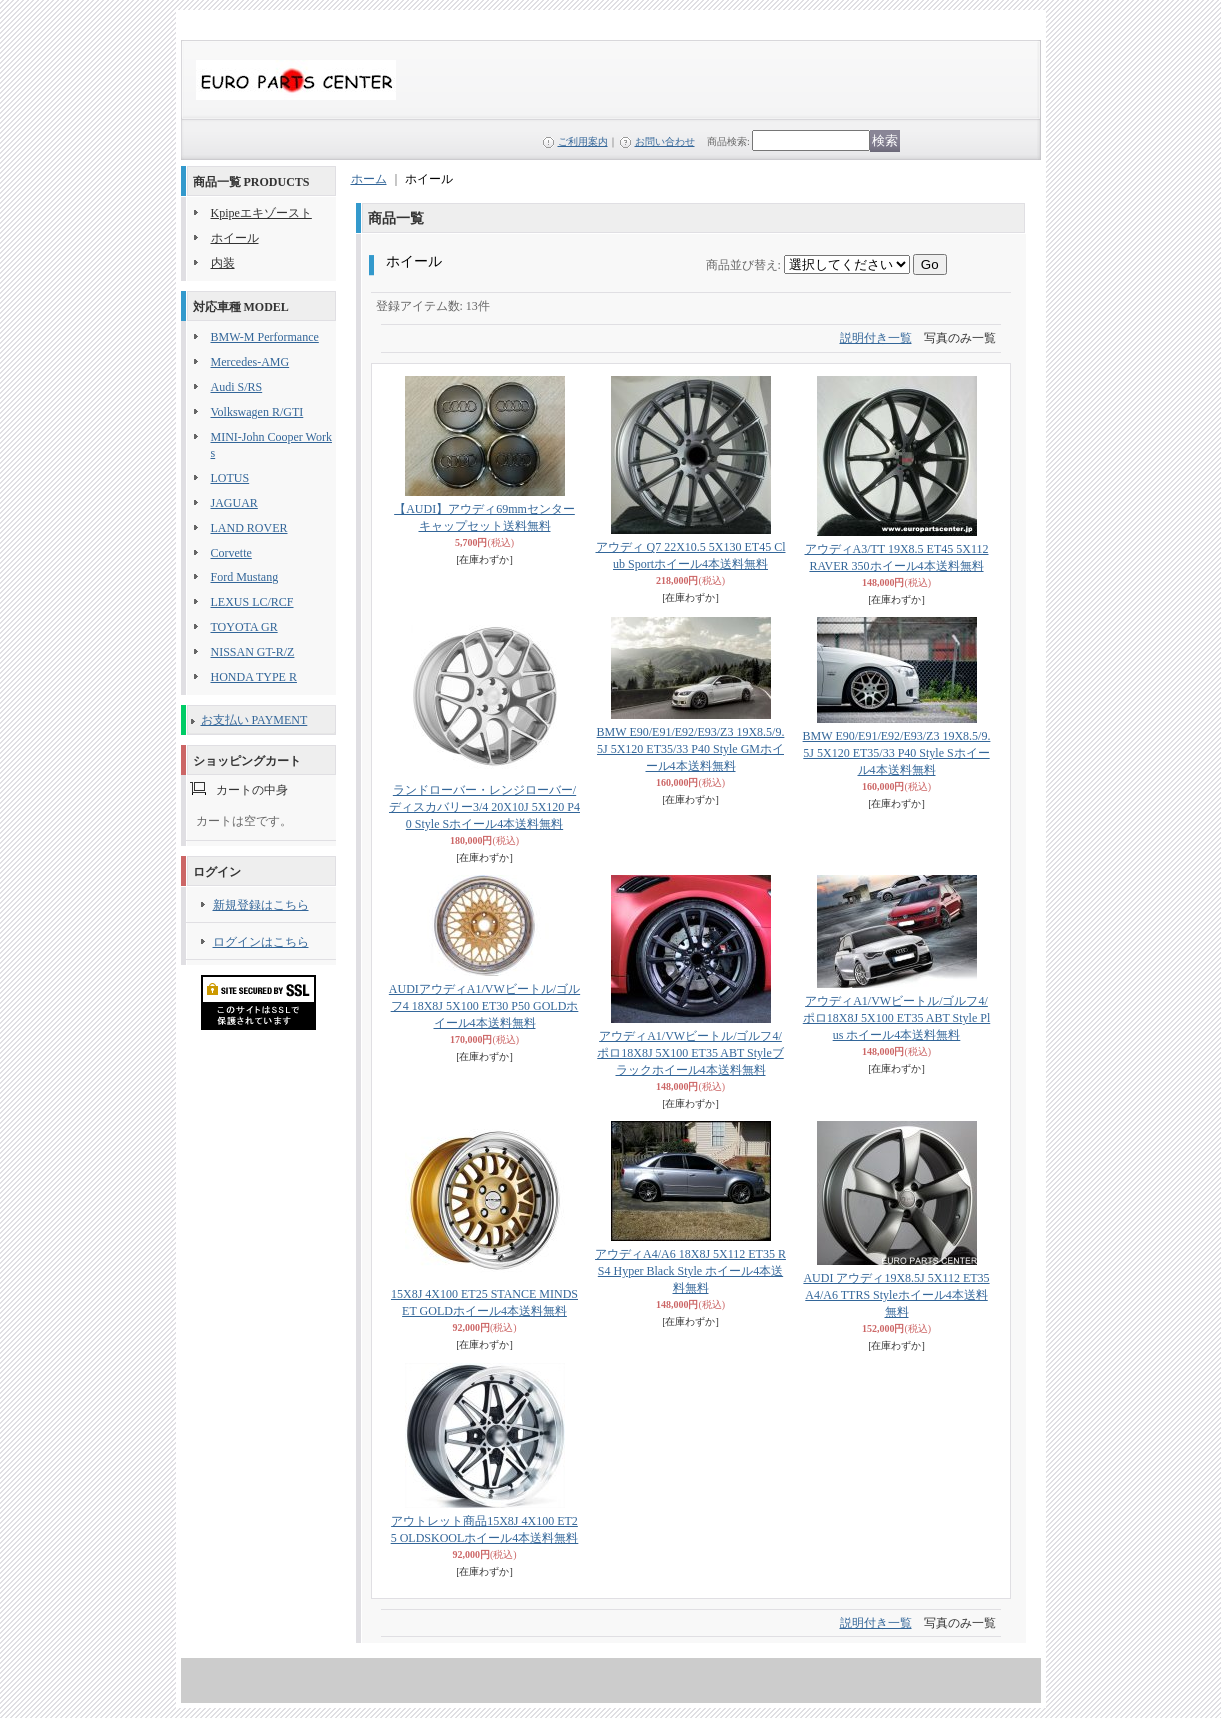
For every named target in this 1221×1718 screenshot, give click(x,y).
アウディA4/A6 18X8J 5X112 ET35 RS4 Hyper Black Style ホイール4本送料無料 (690, 1271)
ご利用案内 (583, 141)
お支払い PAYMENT (254, 720)
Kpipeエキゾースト (261, 213)
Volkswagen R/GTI (257, 412)
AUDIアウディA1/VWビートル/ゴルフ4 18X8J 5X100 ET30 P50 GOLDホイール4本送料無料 (484, 1006)
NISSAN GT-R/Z (253, 652)
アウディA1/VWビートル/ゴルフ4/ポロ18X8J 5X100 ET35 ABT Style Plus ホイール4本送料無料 (896, 1018)
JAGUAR (234, 503)
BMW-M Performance (265, 337)
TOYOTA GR (244, 627)
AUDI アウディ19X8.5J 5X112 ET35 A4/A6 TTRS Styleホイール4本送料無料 (896, 1295)
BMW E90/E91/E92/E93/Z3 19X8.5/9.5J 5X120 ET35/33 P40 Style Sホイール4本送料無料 (897, 753)
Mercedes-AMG (250, 362)
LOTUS (230, 478)
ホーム (369, 179)
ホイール (235, 238)
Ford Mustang (245, 577)
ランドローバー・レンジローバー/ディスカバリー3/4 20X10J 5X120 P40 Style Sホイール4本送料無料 (484, 807)
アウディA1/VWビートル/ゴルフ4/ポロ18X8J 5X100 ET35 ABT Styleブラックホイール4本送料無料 (690, 1053)
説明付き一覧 (876, 338)
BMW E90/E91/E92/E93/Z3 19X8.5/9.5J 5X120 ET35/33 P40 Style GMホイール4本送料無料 (691, 749)
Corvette (231, 553)
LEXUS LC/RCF (252, 602)
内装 (223, 263)
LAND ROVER (249, 528)
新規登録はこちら (261, 905)
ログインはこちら (261, 942)
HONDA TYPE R (254, 677)
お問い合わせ (665, 141)
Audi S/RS (237, 387)
